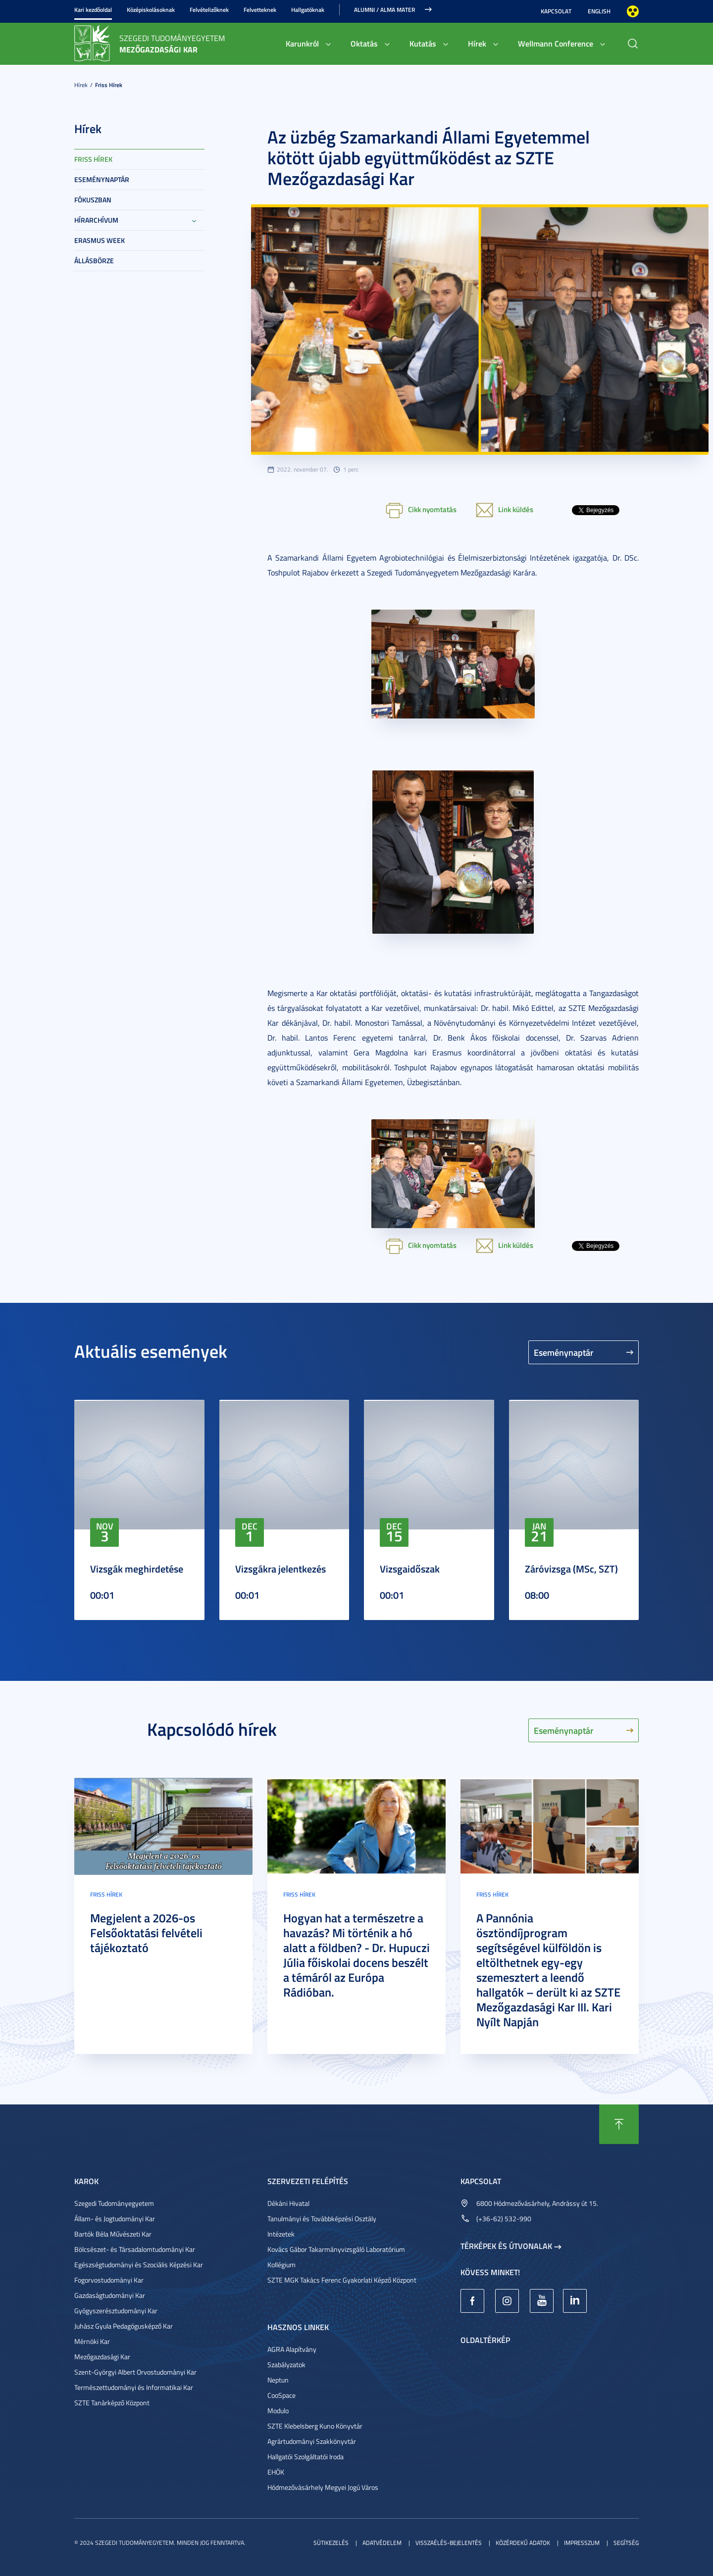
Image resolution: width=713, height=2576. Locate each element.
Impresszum (582, 2542)
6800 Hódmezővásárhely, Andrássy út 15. (537, 2203)
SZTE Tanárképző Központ (112, 2402)
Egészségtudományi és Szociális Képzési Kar (138, 2264)
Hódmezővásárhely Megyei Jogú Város (322, 2487)
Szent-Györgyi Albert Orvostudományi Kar (135, 2372)
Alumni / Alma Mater (384, 9)
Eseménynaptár (101, 179)
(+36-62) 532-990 (503, 2218)
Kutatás (422, 43)
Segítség (626, 2542)
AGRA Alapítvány (291, 2349)
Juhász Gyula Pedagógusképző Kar (123, 2326)
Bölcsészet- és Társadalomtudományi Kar (134, 2249)
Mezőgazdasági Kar (102, 2356)
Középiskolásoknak (151, 9)
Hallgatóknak (307, 9)
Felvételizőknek (209, 9)
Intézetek (281, 2234)
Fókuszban (92, 199)
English (599, 11)
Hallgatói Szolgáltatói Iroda (305, 2456)
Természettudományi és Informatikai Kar (133, 2387)
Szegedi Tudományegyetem (114, 2203)
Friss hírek (108, 85)
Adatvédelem (382, 2542)
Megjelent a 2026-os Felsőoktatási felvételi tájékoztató (146, 1932)
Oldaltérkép (485, 2339)
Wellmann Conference (555, 43)
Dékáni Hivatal (288, 2203)
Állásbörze (94, 260)
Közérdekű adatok (523, 2542)
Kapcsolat (556, 11)
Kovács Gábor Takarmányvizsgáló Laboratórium (336, 2249)
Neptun (278, 2380)
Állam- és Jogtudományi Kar (114, 2218)
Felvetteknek (260, 9)
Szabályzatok (286, 2364)
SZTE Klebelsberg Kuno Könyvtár (314, 2426)
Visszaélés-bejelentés (448, 2542)
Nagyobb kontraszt (633, 11)
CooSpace (281, 2395)
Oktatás (364, 43)
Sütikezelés (331, 2542)
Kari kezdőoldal (93, 9)
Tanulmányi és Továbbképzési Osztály (321, 2218)
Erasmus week (99, 240)
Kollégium (281, 2264)
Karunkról (302, 43)
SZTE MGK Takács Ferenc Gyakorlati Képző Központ (341, 2280)
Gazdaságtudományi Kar (109, 2295)
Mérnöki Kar (92, 2341)
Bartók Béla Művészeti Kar (113, 2234)
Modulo (278, 2410)
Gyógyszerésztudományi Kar (115, 2310)
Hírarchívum (96, 220)
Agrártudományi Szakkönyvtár (311, 2441)
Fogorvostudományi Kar (109, 2280)
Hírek (477, 43)
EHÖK (275, 2472)
